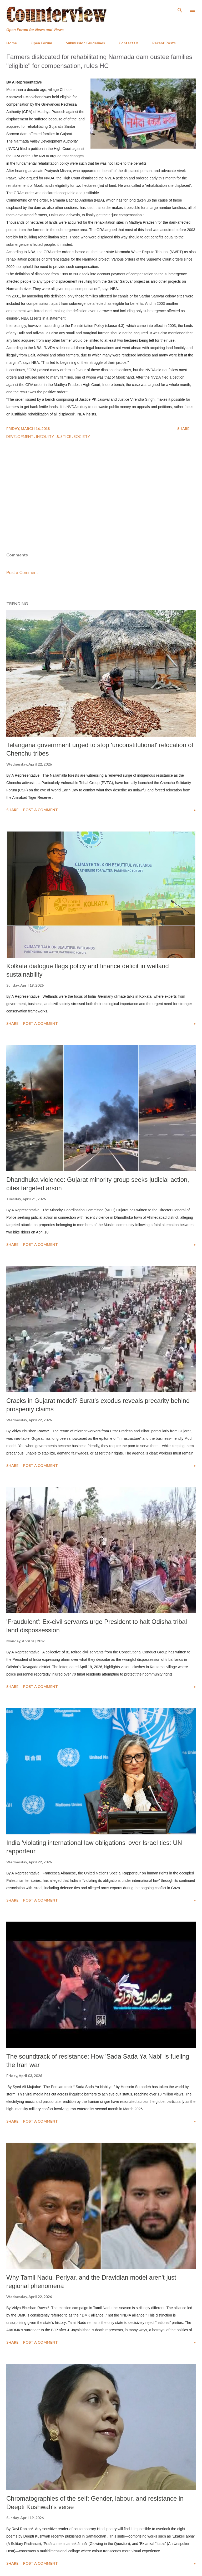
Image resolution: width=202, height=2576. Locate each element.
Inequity (45, 436)
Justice (64, 436)
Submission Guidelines (85, 43)
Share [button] (183, 428)
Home (11, 43)
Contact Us (129, 43)
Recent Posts (164, 43)
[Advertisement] (101, 510)
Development (20, 436)
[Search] (180, 9)
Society (82, 436)
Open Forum (41, 43)
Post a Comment (22, 572)
